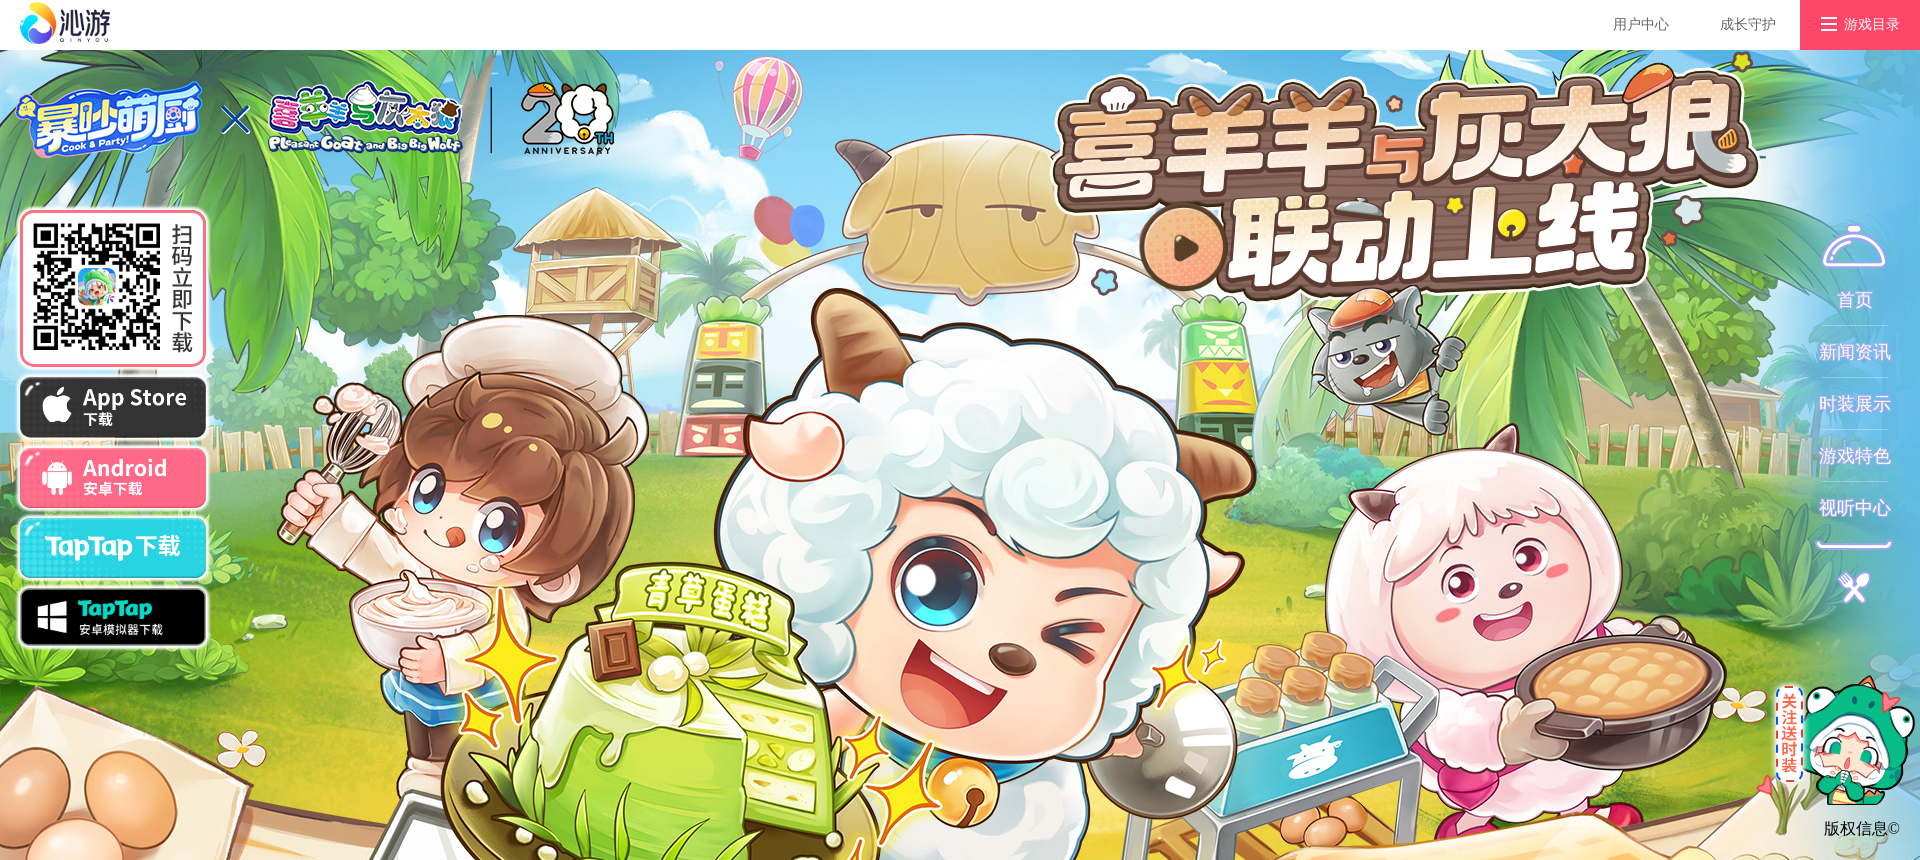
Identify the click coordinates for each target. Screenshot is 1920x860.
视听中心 (1855, 508)
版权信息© (1862, 828)
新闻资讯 (1855, 352)
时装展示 (1855, 404)
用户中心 (1641, 24)
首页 (1855, 300)
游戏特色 (1855, 456)
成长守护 (1748, 24)
